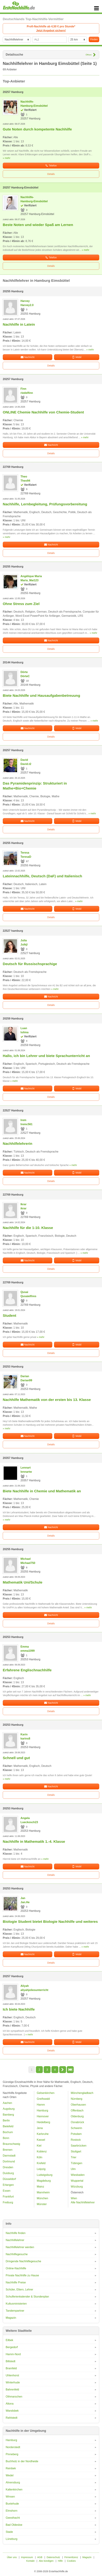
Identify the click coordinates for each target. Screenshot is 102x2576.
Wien (74, 2198)
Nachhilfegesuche (17, 2254)
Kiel (39, 2145)
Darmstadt (9, 2155)
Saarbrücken (78, 2145)
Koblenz (42, 2151)
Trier (73, 2157)
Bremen (7, 2149)
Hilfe (60, 2560)
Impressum (27, 2557)
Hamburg (11, 2440)
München (42, 2198)
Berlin (6, 2120)
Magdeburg (44, 2180)
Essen (6, 2190)
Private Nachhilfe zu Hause (22, 2275)
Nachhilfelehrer (15, 2240)
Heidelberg (43, 2122)
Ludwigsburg (44, 2174)
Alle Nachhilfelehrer (83, 2202)
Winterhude (13, 2382)
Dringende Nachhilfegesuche (23, 2261)
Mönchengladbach (82, 2092)
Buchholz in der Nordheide (22, 2461)
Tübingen (76, 2163)
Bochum (8, 2132)
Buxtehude (12, 2503)
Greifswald (43, 2098)
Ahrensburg (13, 2482)
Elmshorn (11, 2510)
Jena (40, 2128)
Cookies (71, 2560)
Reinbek (11, 2468)
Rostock (76, 2139)
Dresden (8, 2167)
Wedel (9, 2475)
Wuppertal (77, 2180)
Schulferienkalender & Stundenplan (27, 2296)
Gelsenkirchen (45, 2092)
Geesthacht (13, 2517)
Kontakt (30, 2560)
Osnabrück (77, 2122)
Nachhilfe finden (16, 2233)
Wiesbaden (78, 2174)
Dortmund (9, 2161)
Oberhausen (78, 2104)
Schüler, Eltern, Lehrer (19, 2289)
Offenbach (77, 2110)
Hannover (43, 2116)
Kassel (41, 2139)
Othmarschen (14, 2396)
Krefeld (41, 2163)
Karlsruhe (42, 2133)
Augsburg (9, 2108)
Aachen (7, 2102)
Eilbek (9, 2340)
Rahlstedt (11, 2417)
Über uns (12, 2557)
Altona (9, 2403)
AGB (39, 2557)
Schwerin (76, 2128)
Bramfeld (11, 2368)
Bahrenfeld (12, 2389)
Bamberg (8, 2114)
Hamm (41, 2104)
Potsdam (76, 2133)
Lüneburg (11, 2538)
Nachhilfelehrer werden (20, 2247)
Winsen (10, 2496)
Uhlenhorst (12, 2375)
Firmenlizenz (71, 2557)
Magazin (11, 2317)
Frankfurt (8, 2196)
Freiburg (8, 2202)
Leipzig (41, 2169)
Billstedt (10, 2361)
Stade (9, 2531)
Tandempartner (15, 2310)
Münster (42, 2204)
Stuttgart (76, 2151)
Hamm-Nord (13, 2354)
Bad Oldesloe (14, 2524)
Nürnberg (76, 2098)
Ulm (73, 2169)
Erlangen (8, 2184)
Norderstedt (13, 2447)
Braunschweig (11, 2143)
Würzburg (77, 2186)
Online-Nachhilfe (16, 2268)
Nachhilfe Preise (16, 2282)
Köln (39, 2157)
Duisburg (8, 2173)
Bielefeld (8, 2126)
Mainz (40, 2186)
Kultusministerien (16, 2303)
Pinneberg (12, 2454)
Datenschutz (53, 2557)
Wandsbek (12, 2410)
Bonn (6, 2138)
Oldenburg (77, 2116)
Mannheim (43, 2192)
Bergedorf (12, 2347)
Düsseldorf (9, 2179)
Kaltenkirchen (14, 2489)
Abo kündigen (46, 2560)
